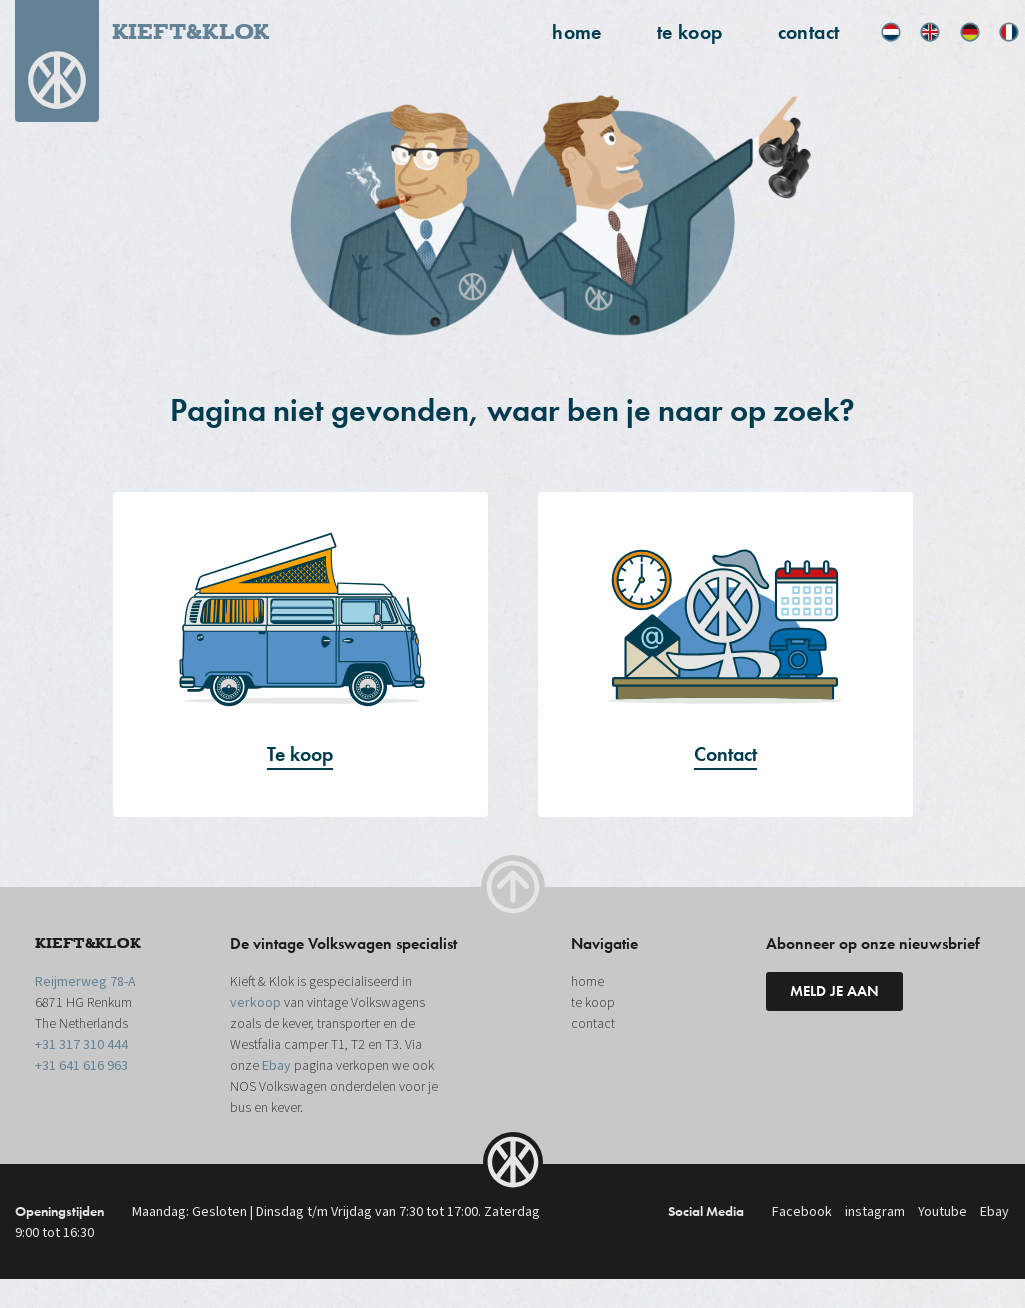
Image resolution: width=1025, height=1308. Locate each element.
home (577, 32)
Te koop (300, 754)
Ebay (276, 1066)
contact (809, 32)
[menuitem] (891, 32)
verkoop (255, 1003)
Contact (725, 754)
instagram (875, 1212)
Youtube (942, 1212)
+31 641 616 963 (81, 1066)
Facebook (802, 1212)
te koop (690, 32)
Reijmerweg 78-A (85, 982)
